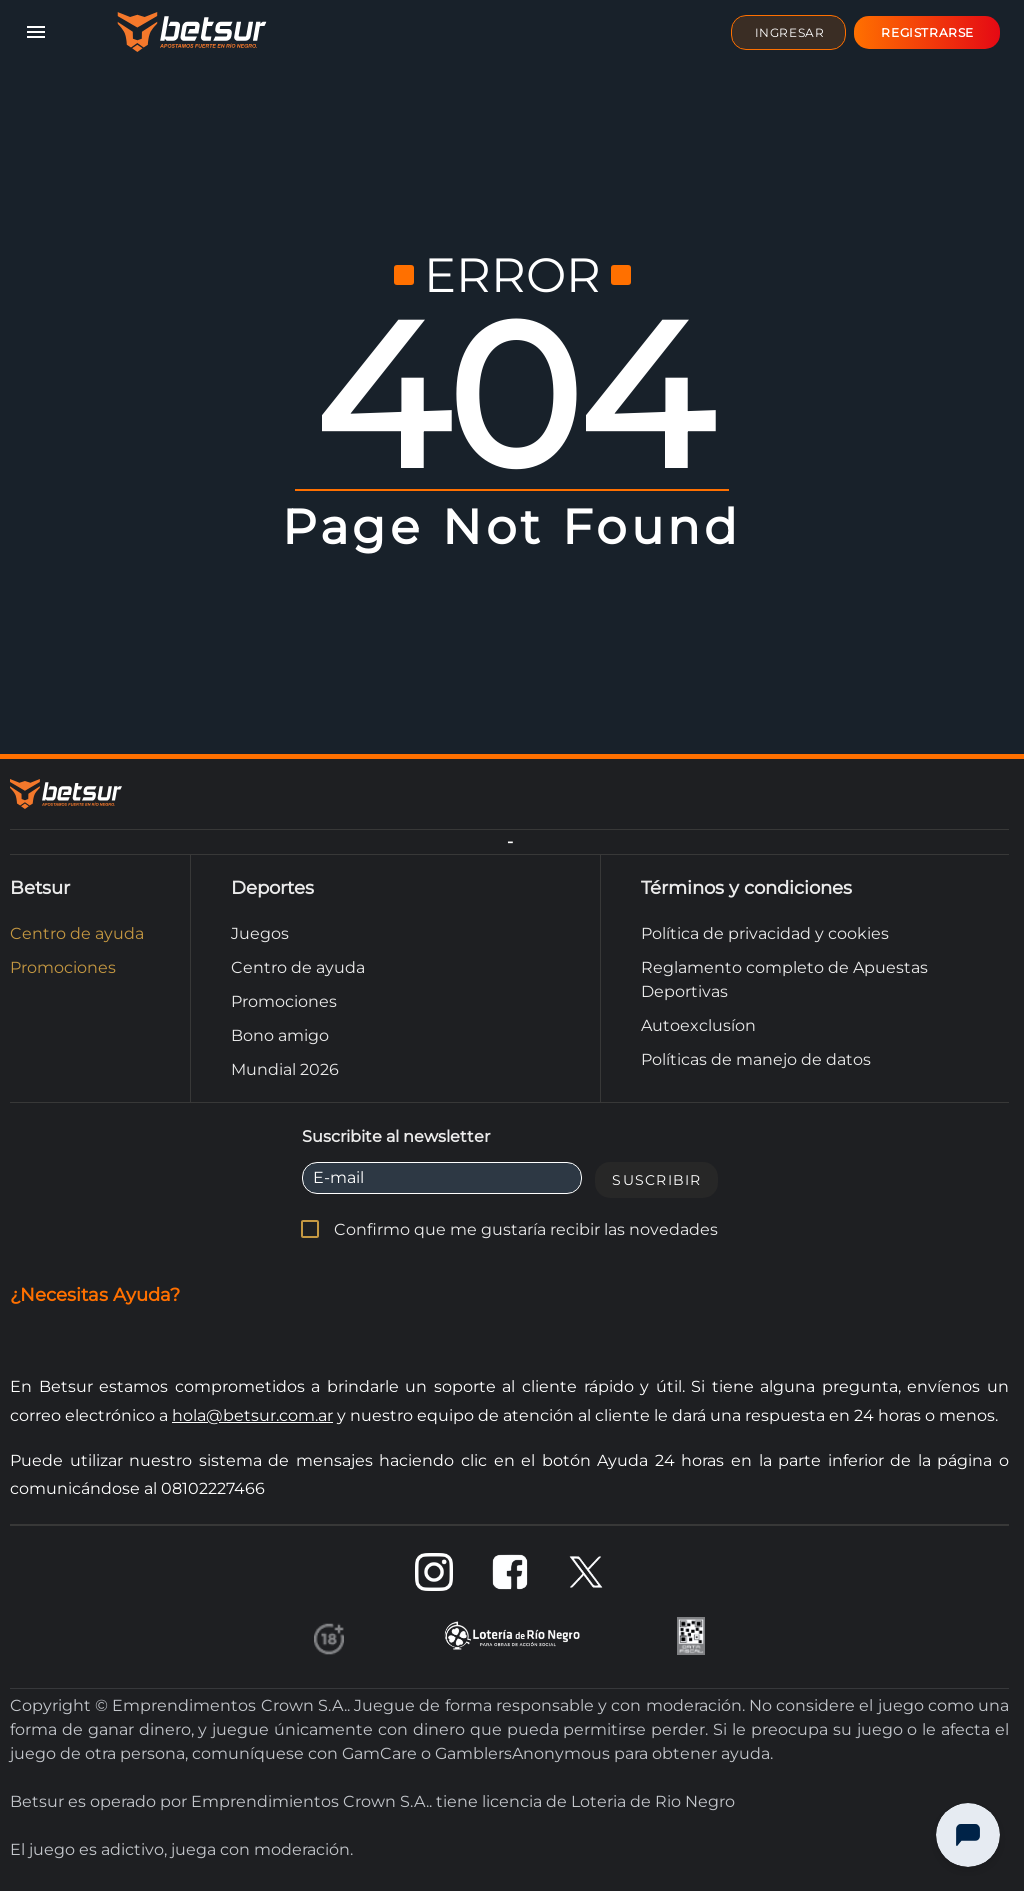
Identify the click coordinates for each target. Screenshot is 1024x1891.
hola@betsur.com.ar (252, 1415)
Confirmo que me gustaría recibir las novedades (526, 1229)
